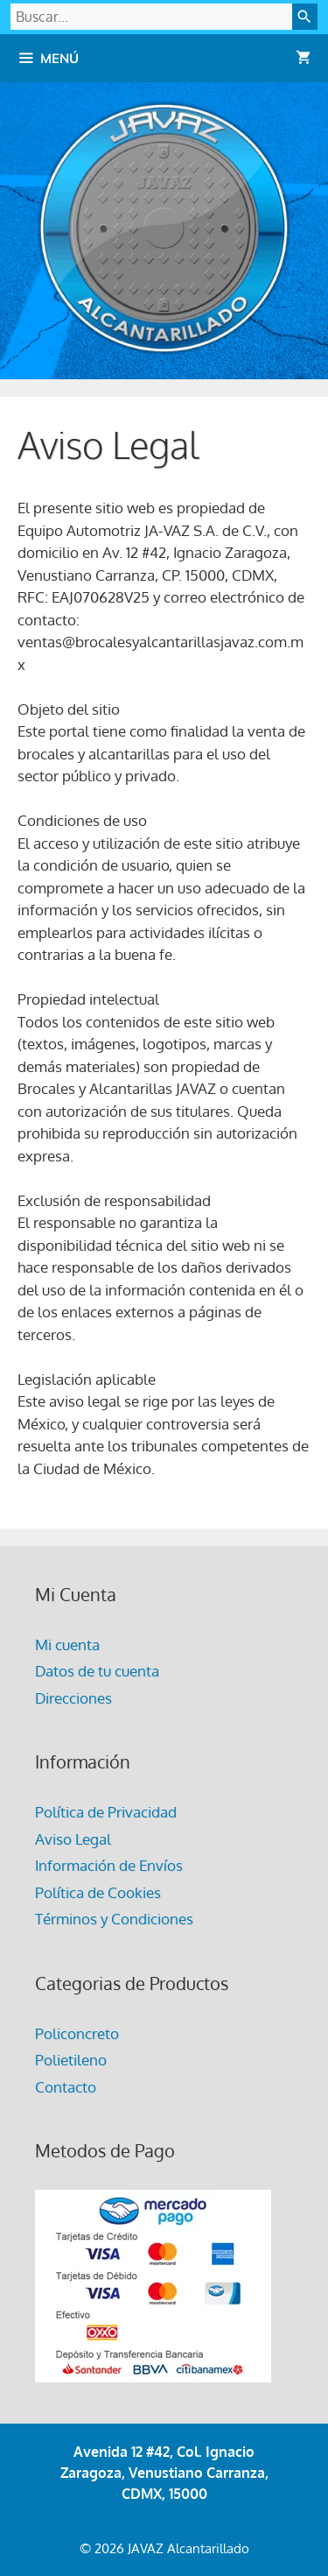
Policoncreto (77, 2033)
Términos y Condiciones (114, 1918)
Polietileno (71, 2059)
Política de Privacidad (106, 1812)
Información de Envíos (109, 1865)
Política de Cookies (98, 1892)
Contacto (65, 2087)
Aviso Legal (73, 1839)
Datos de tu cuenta (97, 1671)
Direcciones (73, 1698)
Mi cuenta (67, 1644)
